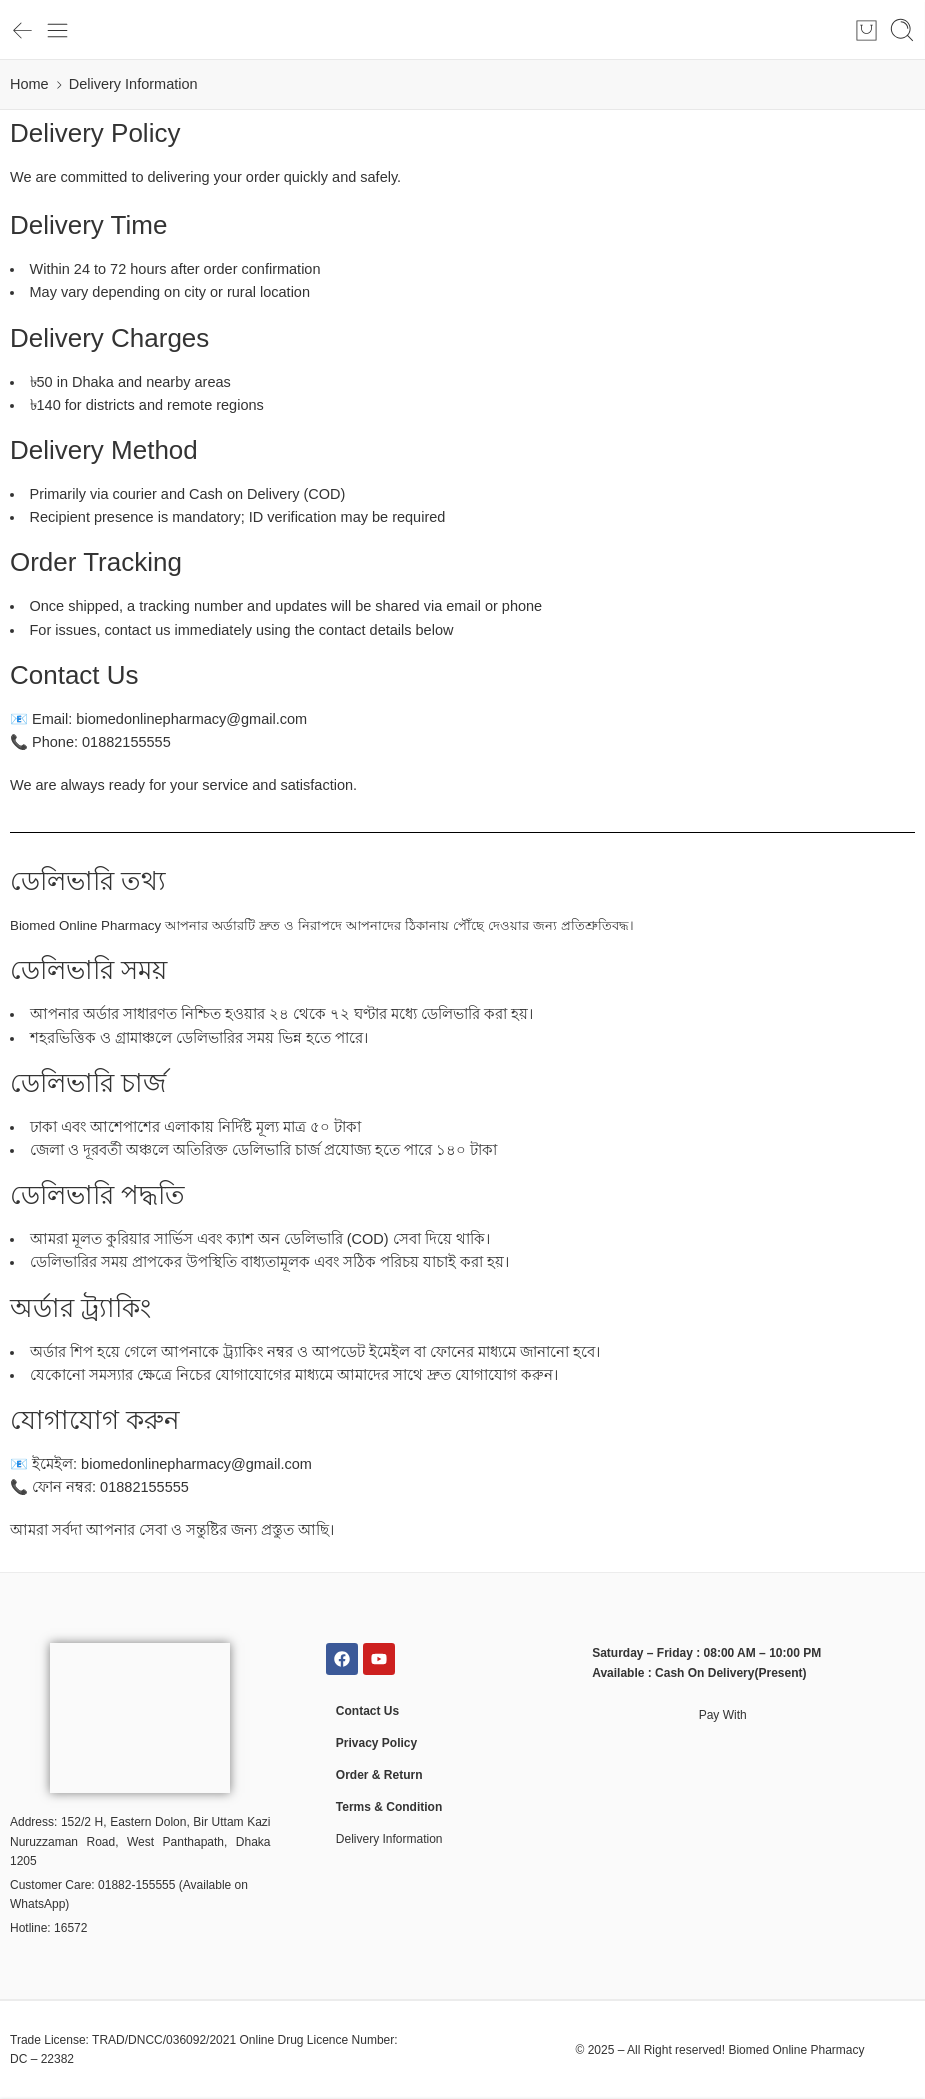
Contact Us (367, 1711)
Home (29, 84)
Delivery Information (389, 1839)
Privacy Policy (376, 1743)
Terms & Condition (389, 1807)
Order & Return (379, 1775)
